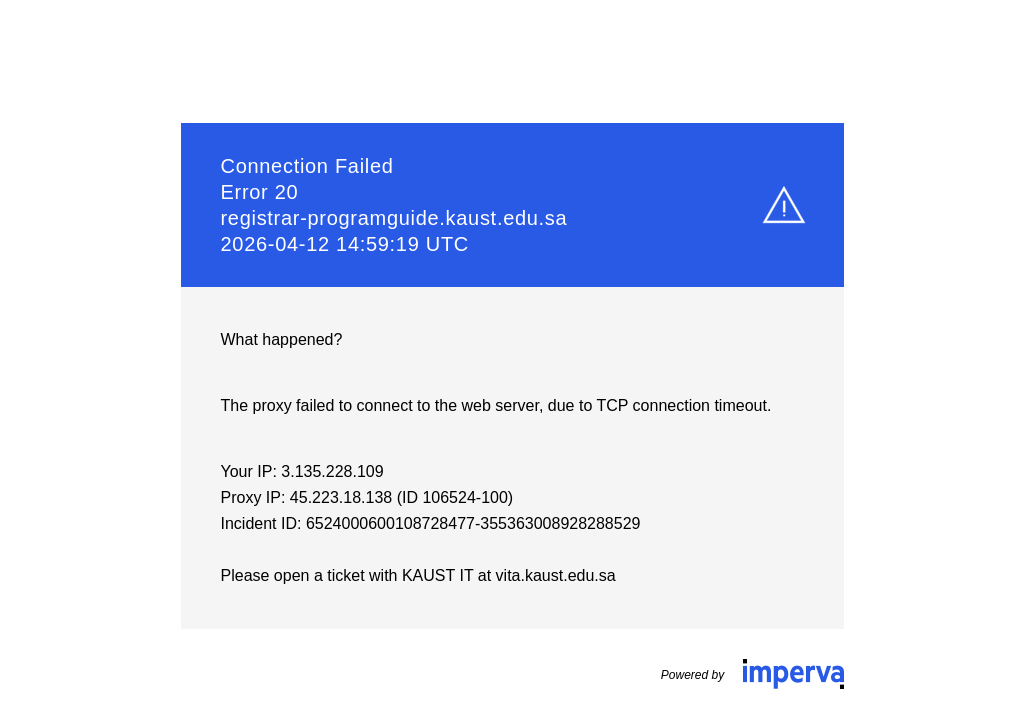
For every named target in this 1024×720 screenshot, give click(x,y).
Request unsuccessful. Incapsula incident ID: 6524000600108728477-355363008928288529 (512, 360)
